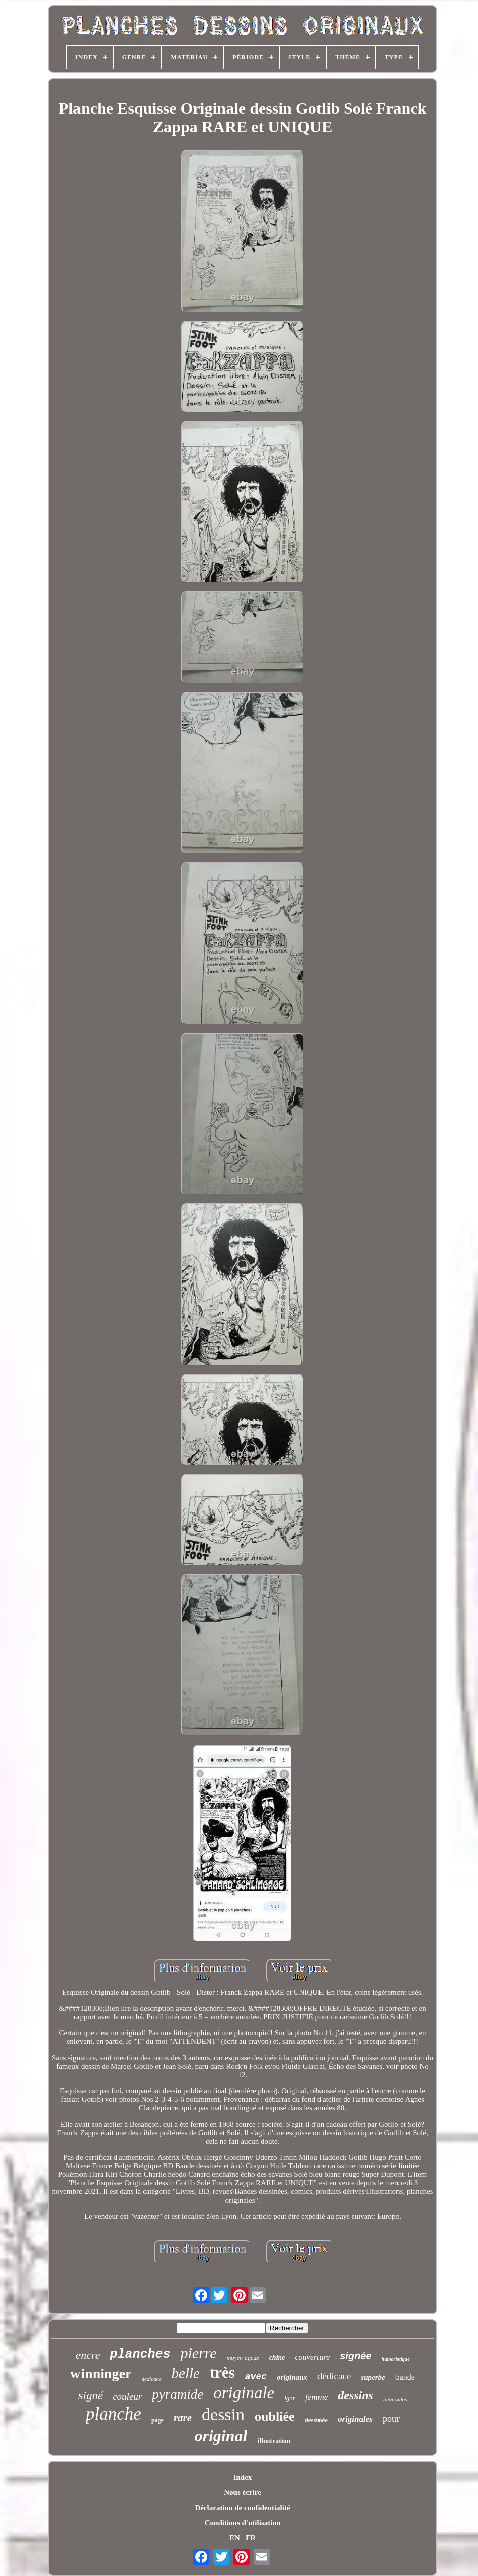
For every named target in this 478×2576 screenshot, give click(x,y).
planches (140, 2354)
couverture (312, 2357)
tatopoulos (395, 2399)
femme (316, 2397)
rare (183, 2418)
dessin (223, 2414)
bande (405, 2377)
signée (355, 2355)
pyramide (177, 2394)
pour (391, 2419)
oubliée (274, 2416)
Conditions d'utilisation (242, 2523)
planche (113, 2414)
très (222, 2372)
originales (355, 2419)
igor (289, 2398)
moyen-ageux (243, 2357)
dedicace (151, 2379)
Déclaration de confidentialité (242, 2508)
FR (251, 2538)
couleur (127, 2396)
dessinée (316, 2420)
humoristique (396, 2359)
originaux (292, 2377)
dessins (355, 2395)
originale (243, 2393)
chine (277, 2357)
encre (87, 2354)
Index (242, 2477)
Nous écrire (242, 2492)
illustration (273, 2441)
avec (256, 2377)
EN (234, 2538)
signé (90, 2395)
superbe (373, 2377)
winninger (100, 2373)
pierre (198, 2352)
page (157, 2420)
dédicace (334, 2376)
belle (186, 2373)
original (220, 2436)
